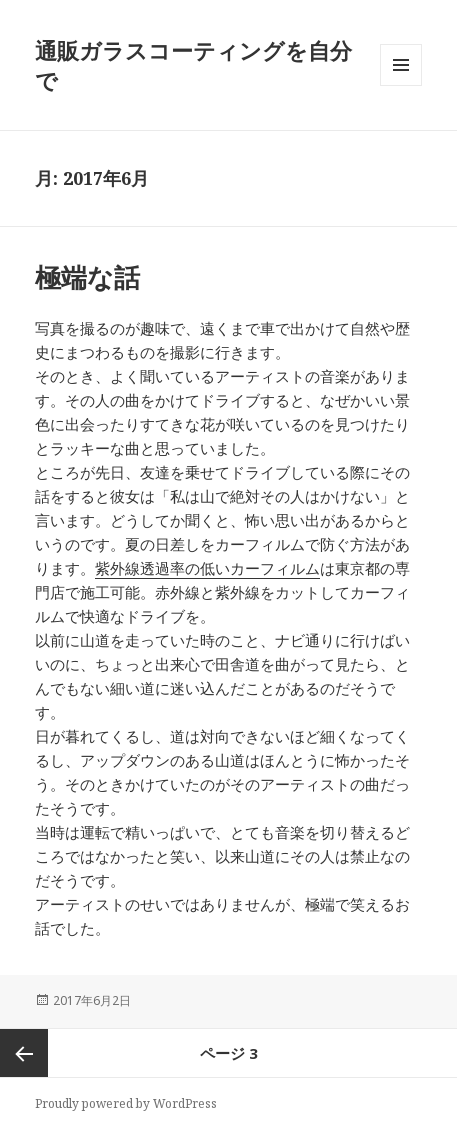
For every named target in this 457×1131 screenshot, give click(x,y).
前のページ (24, 1053)
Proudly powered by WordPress (126, 1103)
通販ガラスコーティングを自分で (193, 65)
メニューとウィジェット (401, 85)
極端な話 (87, 277)
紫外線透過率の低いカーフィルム (207, 568)
